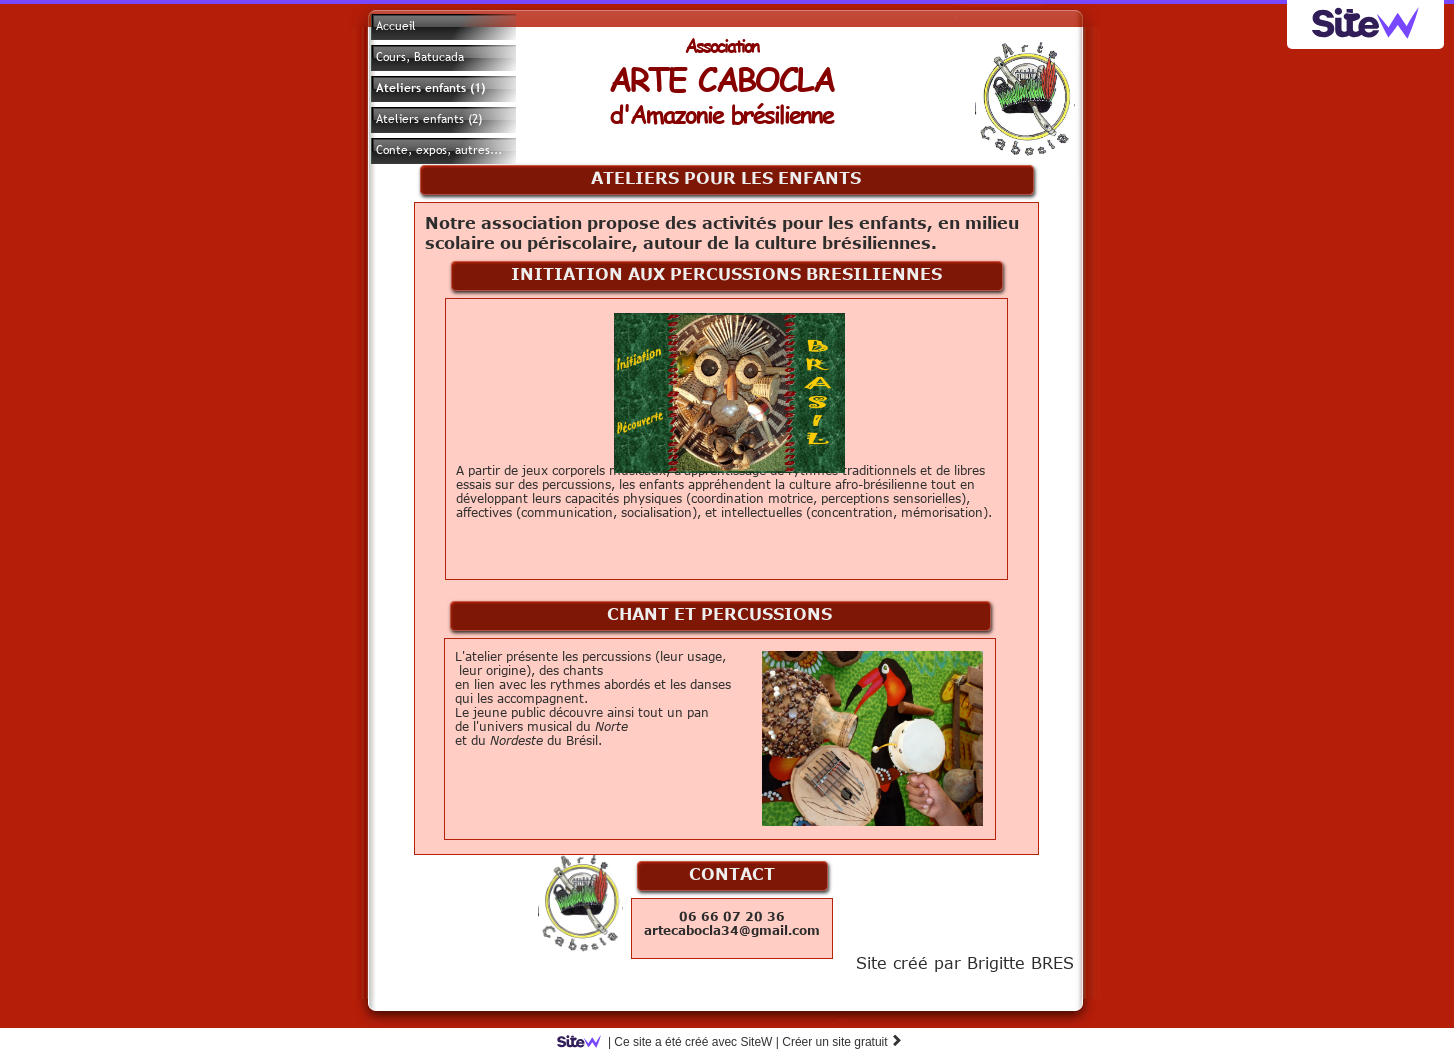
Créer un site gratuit (842, 1042)
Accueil (396, 26)
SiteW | (671, 1042)
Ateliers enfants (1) (430, 88)
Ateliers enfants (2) (429, 119)
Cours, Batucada (420, 57)
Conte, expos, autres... (439, 150)
